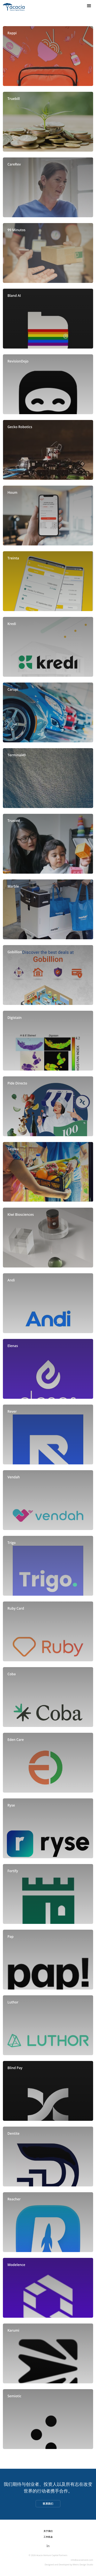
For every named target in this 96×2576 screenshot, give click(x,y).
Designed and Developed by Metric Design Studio (69, 2564)
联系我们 (48, 2503)
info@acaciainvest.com (82, 2559)
